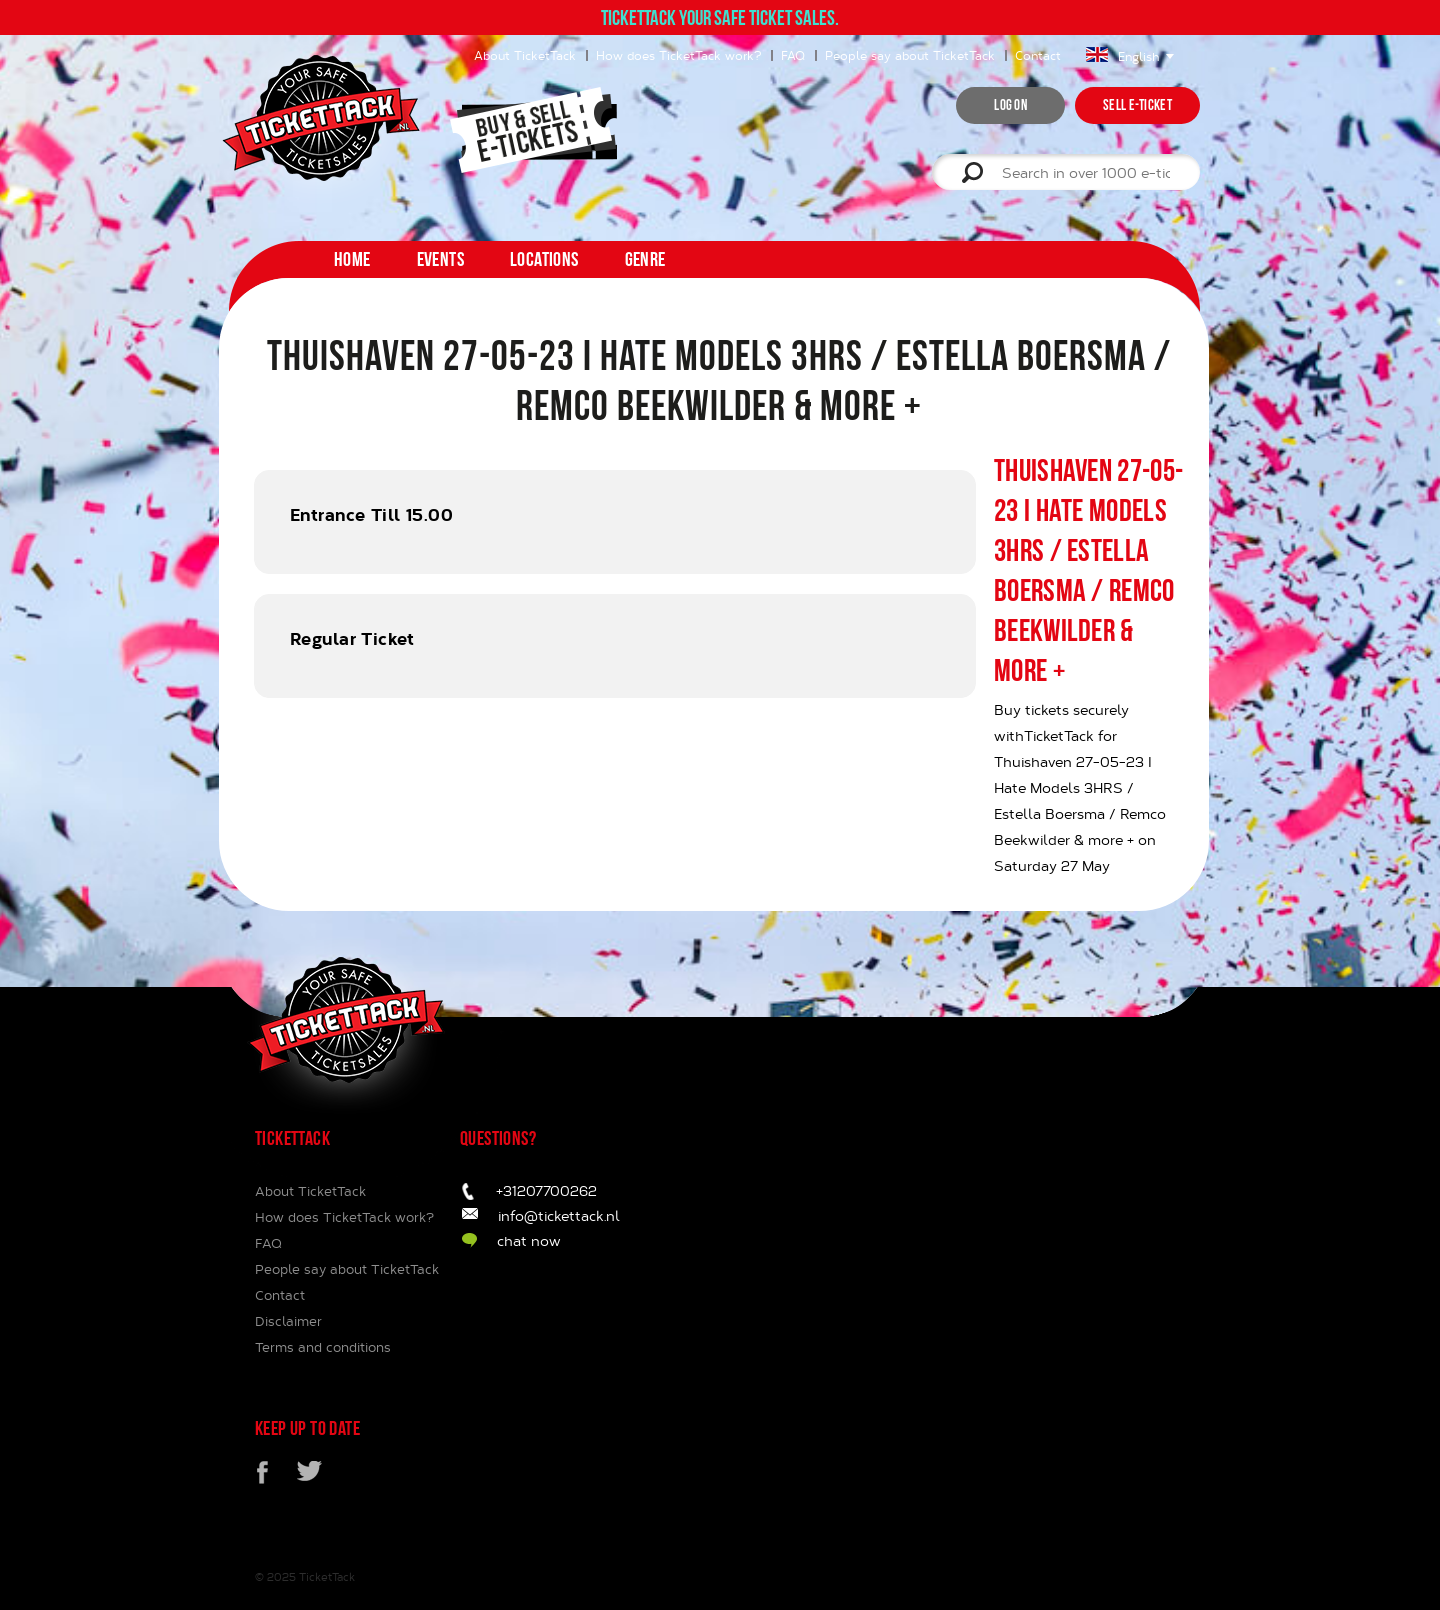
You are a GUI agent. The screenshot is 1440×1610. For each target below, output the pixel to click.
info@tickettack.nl (559, 1215)
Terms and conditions (323, 1347)
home (352, 259)
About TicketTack (525, 55)
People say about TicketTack (910, 55)
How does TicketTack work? (678, 55)
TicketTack (327, 1576)
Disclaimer (288, 1321)
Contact (1038, 55)
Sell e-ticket (1137, 105)
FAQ (793, 55)
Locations (544, 259)
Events (440, 259)
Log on (1010, 105)
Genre (645, 259)
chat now (529, 1240)
